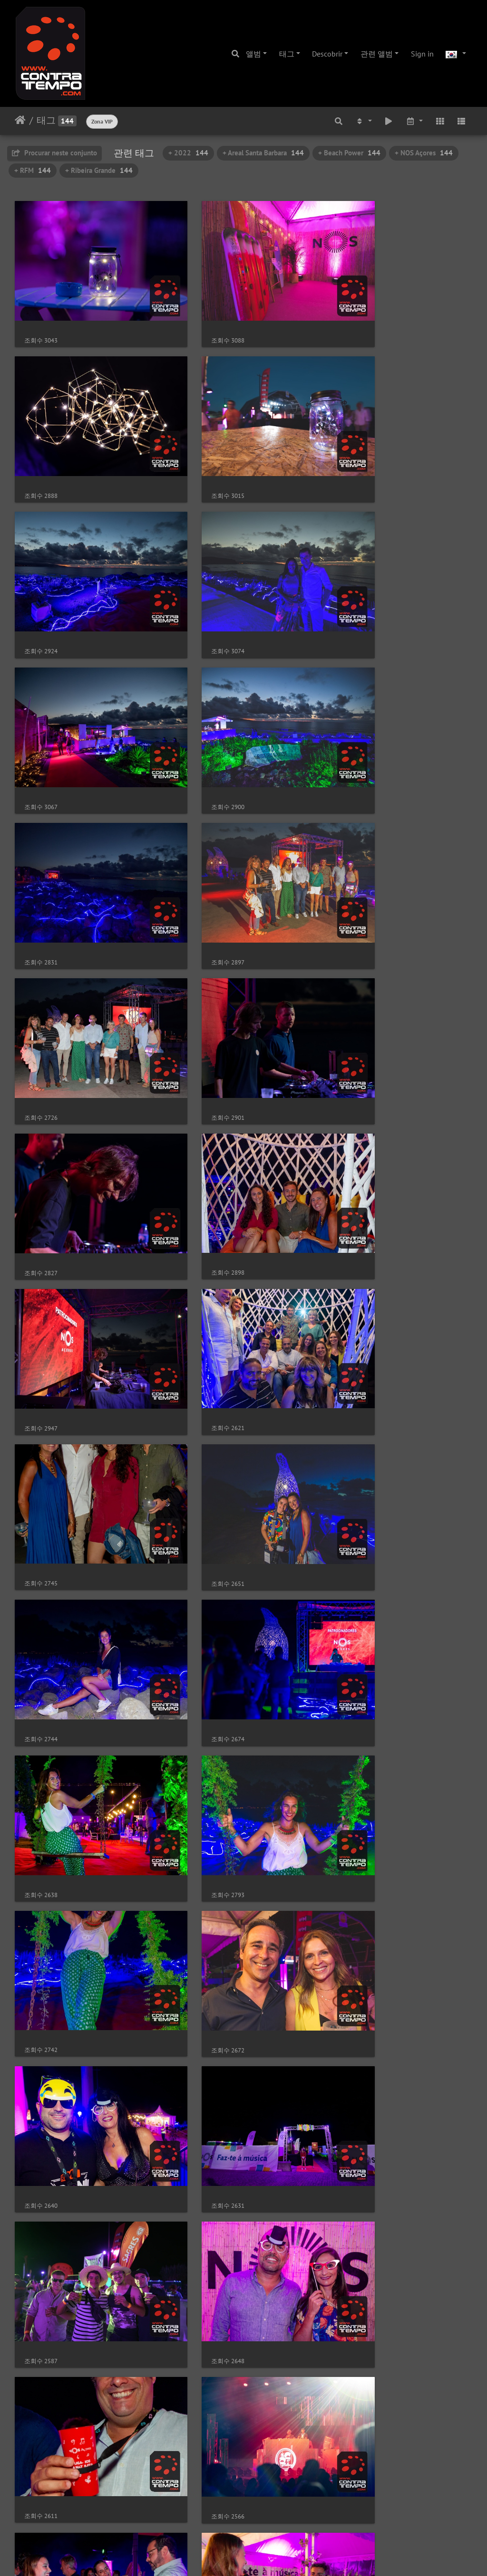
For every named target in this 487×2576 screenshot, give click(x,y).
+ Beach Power (349, 152)
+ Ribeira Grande (99, 170)
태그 (286, 53)
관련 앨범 (376, 53)
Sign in (422, 53)
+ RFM (32, 170)
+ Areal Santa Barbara (263, 152)
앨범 (253, 53)
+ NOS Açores (424, 152)
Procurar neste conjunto (54, 152)
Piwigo (263, 2556)
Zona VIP (102, 121)
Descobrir (327, 53)
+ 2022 (188, 152)
